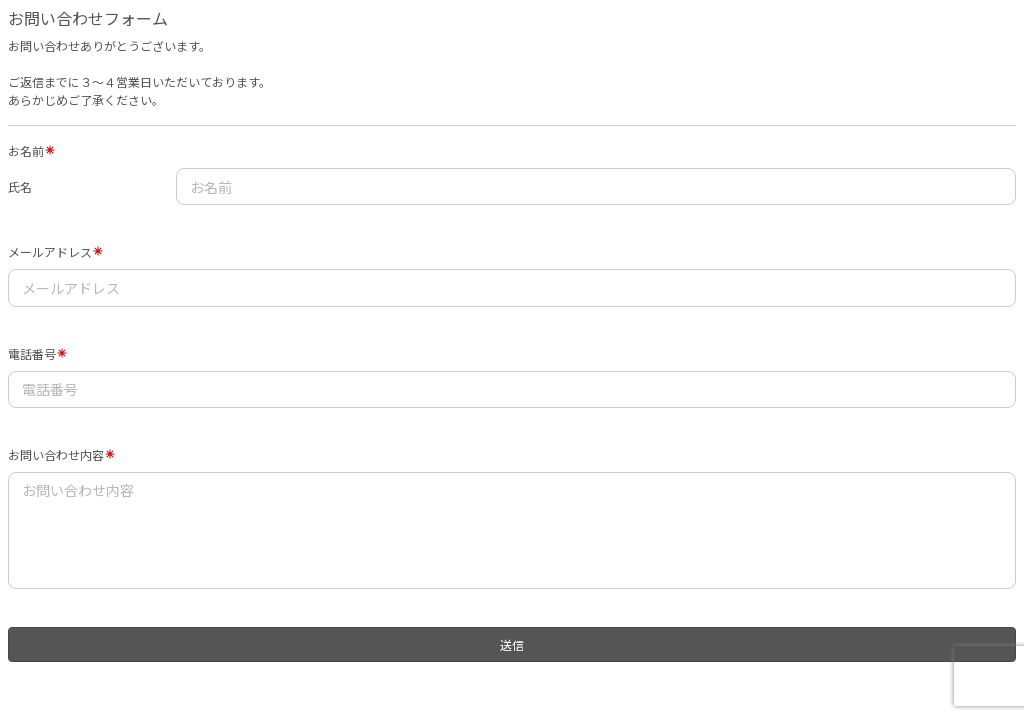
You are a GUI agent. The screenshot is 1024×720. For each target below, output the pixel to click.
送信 (512, 644)
